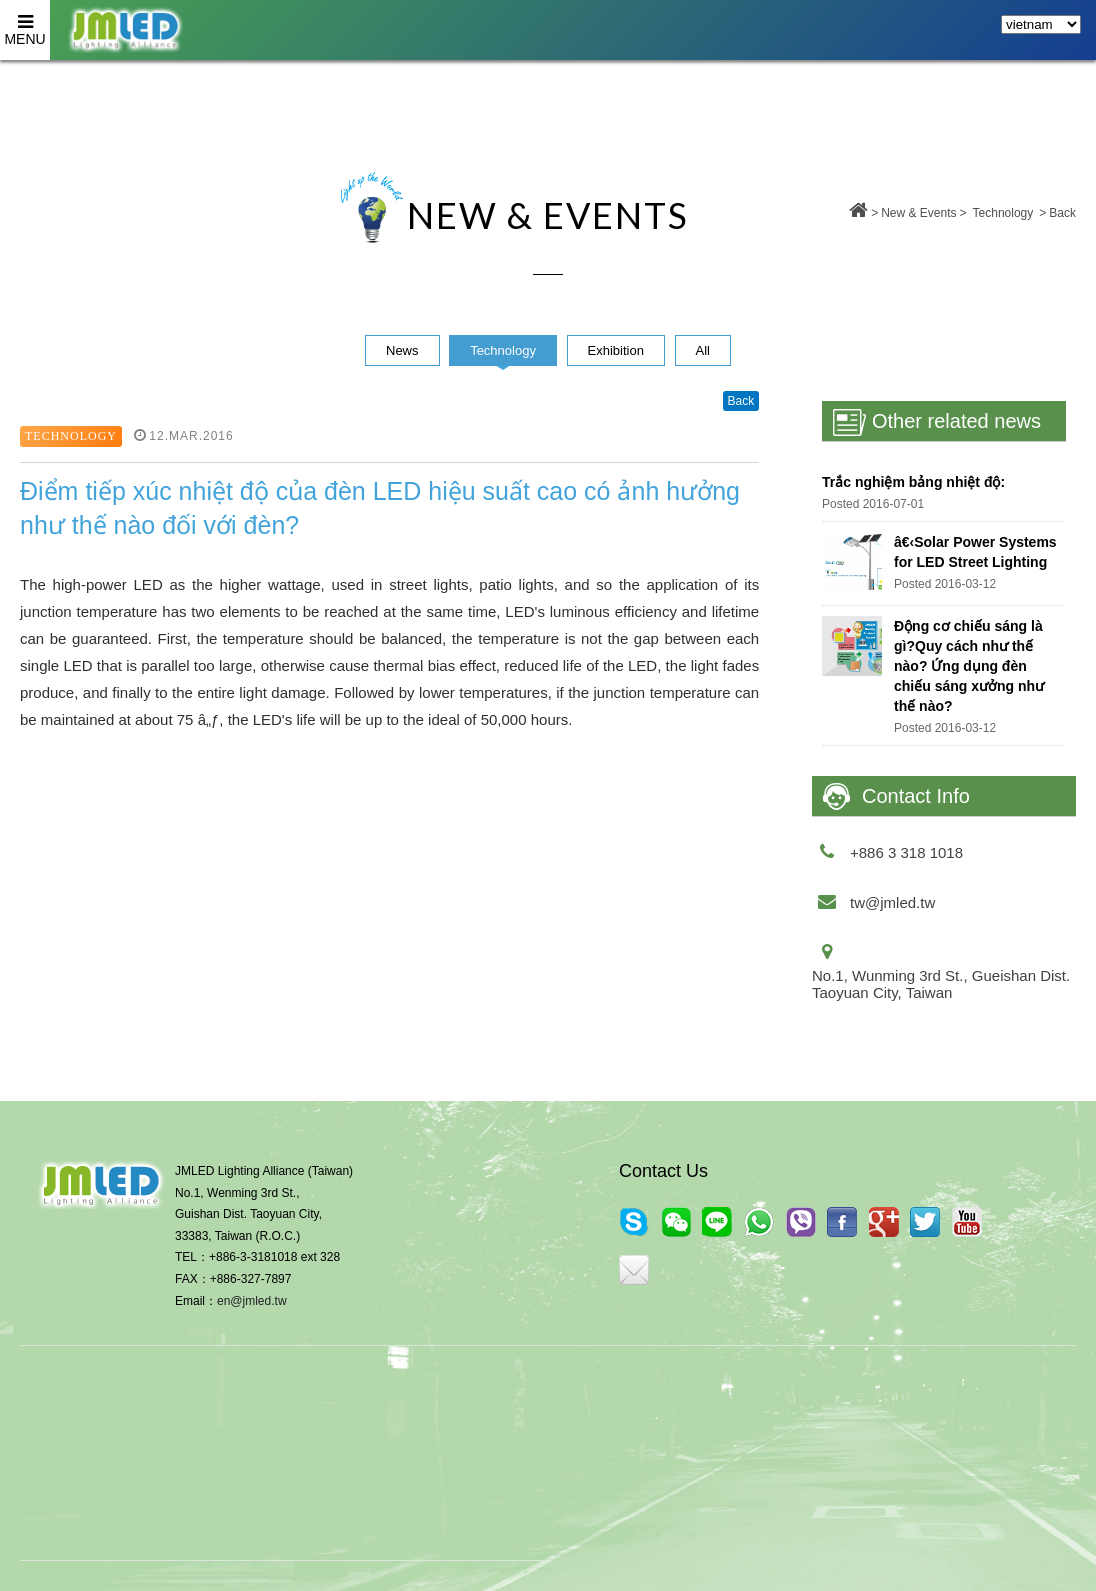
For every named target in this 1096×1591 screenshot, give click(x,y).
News (402, 350)
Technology (1003, 213)
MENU (25, 23)
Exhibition (616, 350)
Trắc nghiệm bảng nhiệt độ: (913, 482)
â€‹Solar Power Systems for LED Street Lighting (975, 552)
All (703, 350)
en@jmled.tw (252, 1301)
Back (1062, 213)
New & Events (918, 213)
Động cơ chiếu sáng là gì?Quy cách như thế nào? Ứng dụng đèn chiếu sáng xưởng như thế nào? (969, 666)
